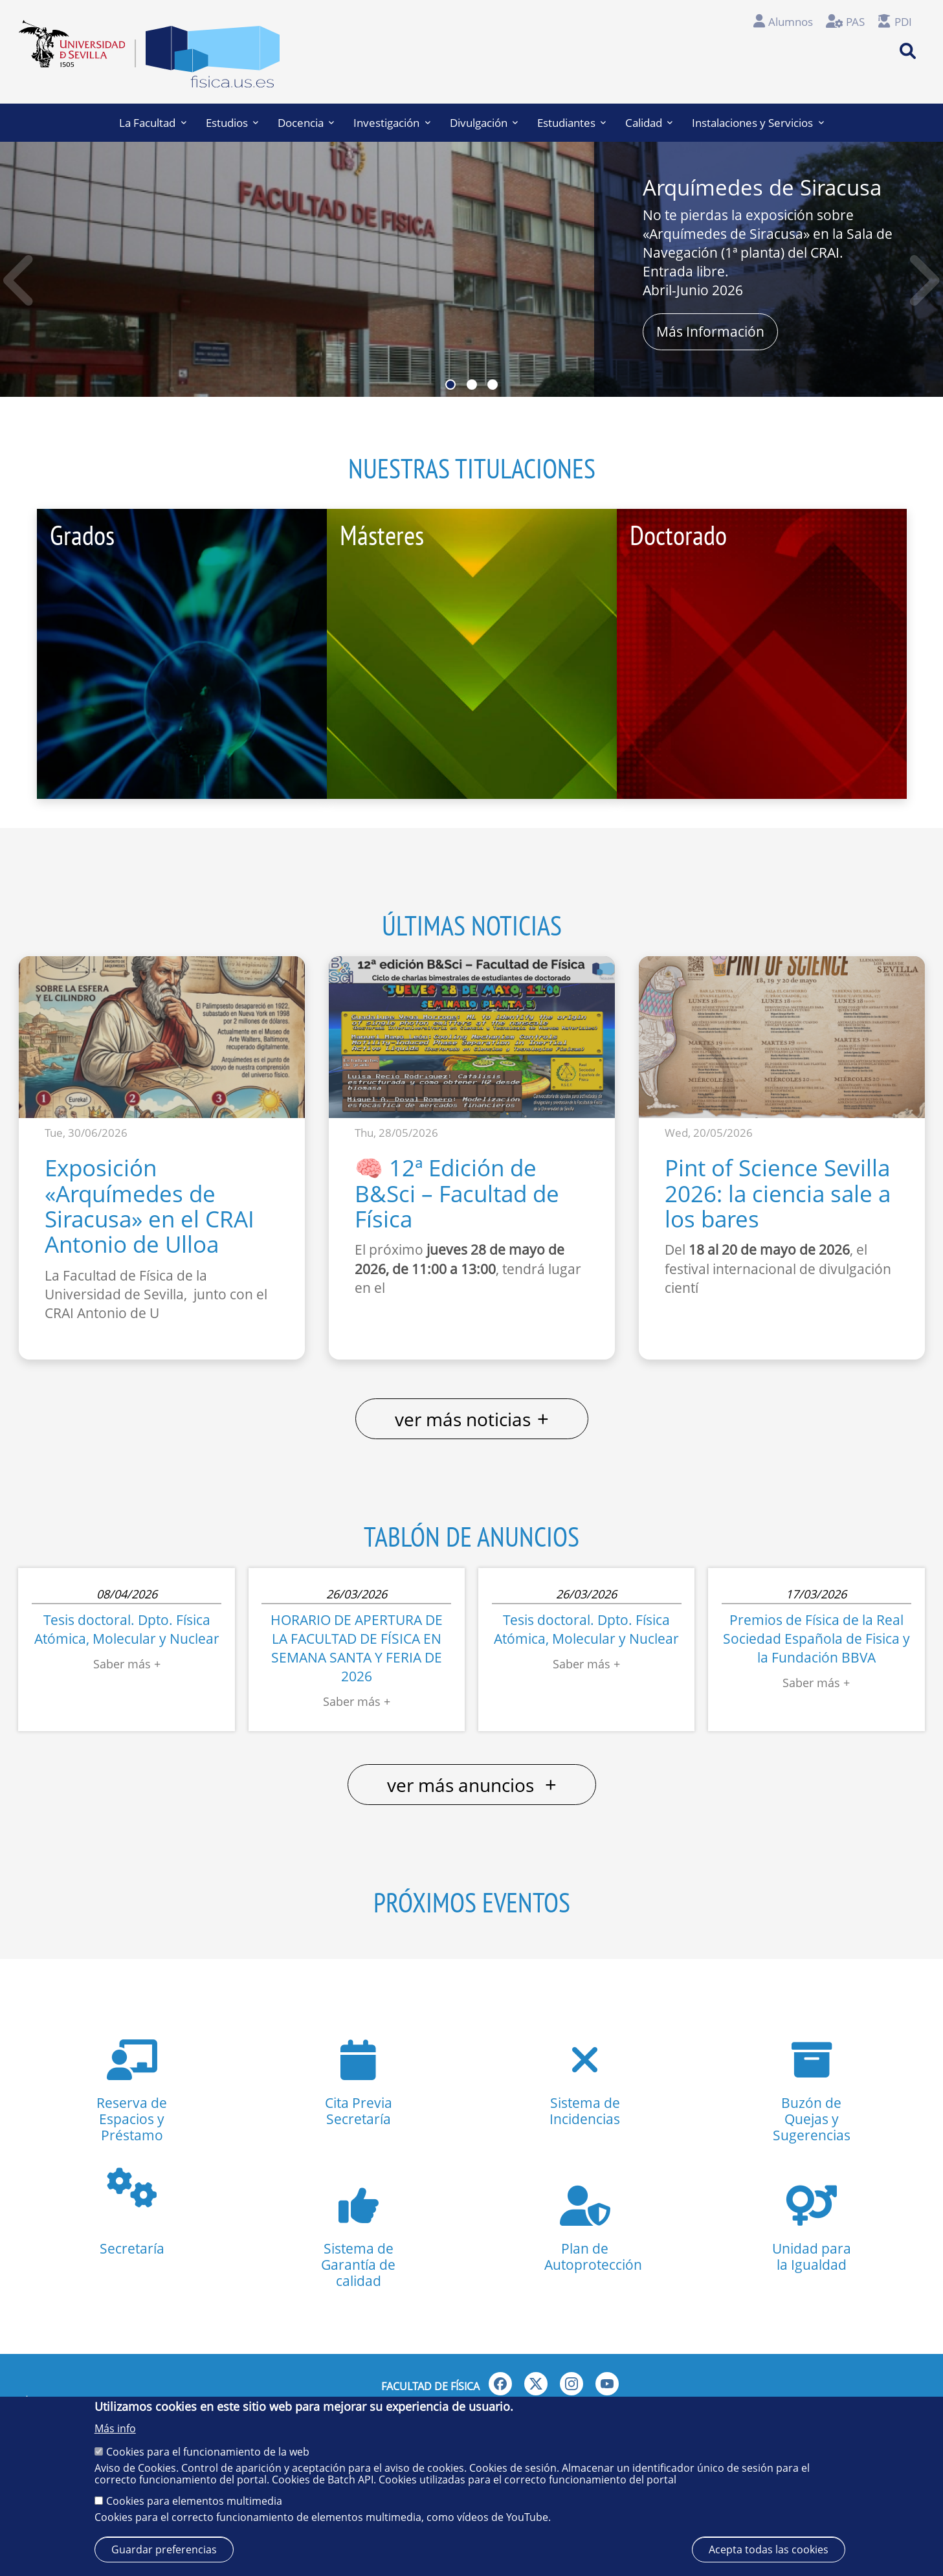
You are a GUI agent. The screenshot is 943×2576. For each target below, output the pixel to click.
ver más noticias (472, 1418)
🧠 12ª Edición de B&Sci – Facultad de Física (457, 1193)
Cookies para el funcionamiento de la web (207, 2452)
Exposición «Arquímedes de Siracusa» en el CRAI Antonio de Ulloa (149, 1205)
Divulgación (484, 122)
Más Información (710, 331)
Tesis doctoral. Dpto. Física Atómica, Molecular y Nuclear (126, 1629)
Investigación (391, 122)
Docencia (306, 122)
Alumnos (790, 21)
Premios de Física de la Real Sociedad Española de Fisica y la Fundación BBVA (816, 1638)
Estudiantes (571, 122)
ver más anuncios (472, 1784)
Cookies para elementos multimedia (194, 2501)
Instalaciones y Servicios (757, 122)
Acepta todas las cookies (768, 2549)
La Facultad (152, 122)
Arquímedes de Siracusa (762, 187)
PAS (855, 21)
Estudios (232, 122)
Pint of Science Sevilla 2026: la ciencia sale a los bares (778, 1193)
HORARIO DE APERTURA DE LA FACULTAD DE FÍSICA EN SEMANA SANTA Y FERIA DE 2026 (357, 1648)
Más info (115, 2428)
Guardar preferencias (164, 2549)
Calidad (648, 122)
